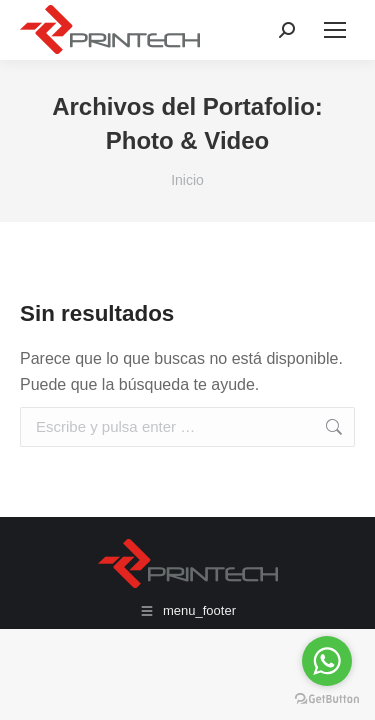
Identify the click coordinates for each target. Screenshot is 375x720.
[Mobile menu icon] (335, 30)
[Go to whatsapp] (327, 661)
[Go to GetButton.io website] (327, 699)
